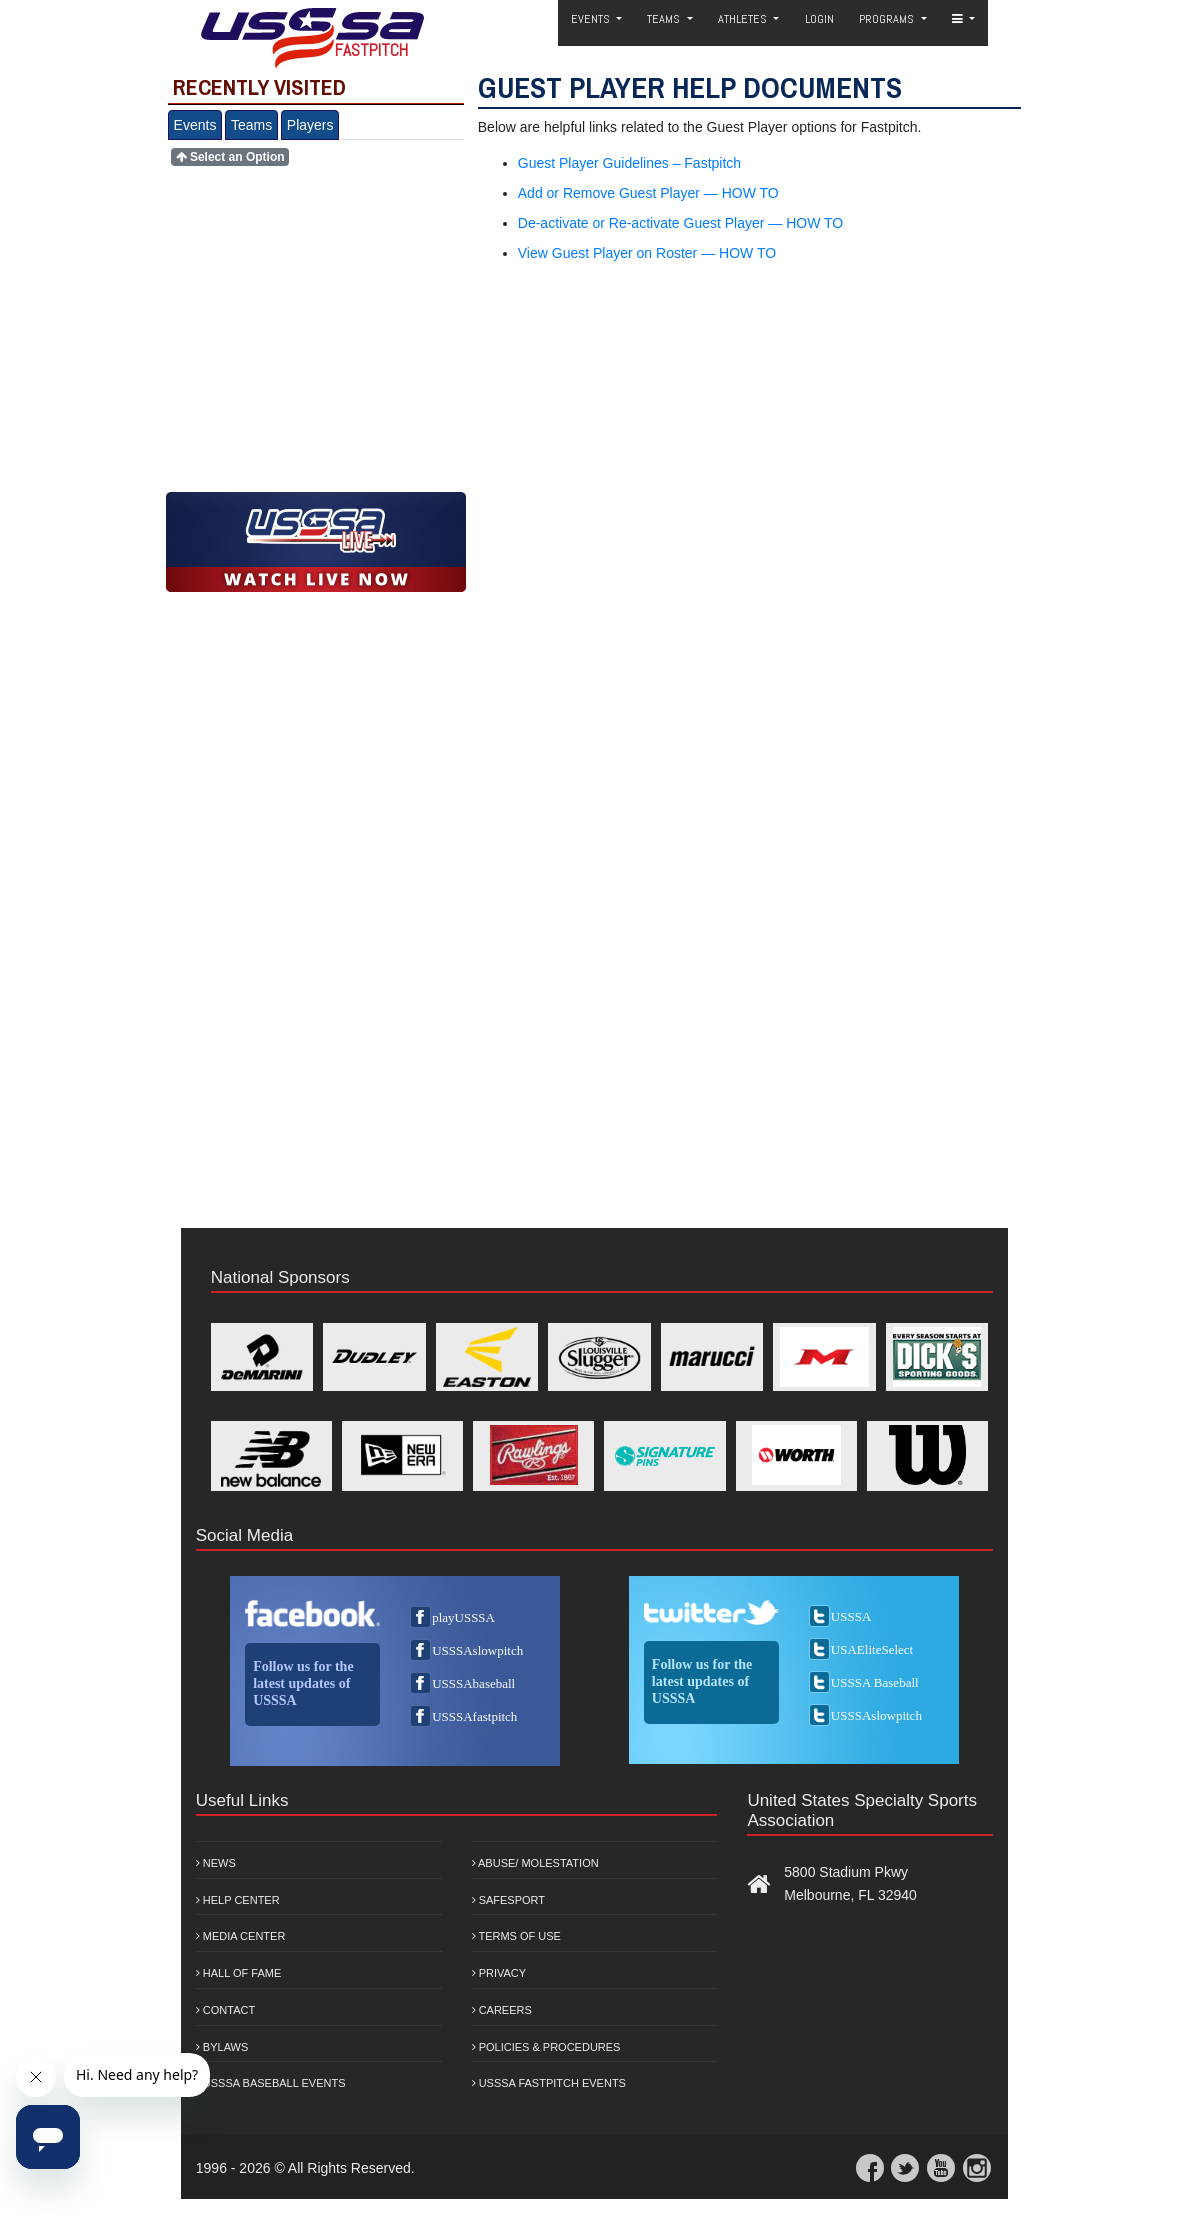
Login (819, 19)
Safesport (508, 1900)
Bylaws (222, 2047)
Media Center (241, 1936)
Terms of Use (516, 1936)
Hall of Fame (239, 1973)
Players (310, 125)
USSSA (851, 1616)
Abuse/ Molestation (535, 1863)
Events (195, 125)
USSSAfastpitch (474, 1716)
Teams (251, 125)
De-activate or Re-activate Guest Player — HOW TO (680, 223)
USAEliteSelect (872, 1649)
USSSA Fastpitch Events (549, 2083)
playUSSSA (463, 1617)
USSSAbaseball (473, 1683)
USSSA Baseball (875, 1682)
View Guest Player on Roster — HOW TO (647, 253)
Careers (502, 2010)
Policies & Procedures (546, 2047)
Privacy (499, 1973)
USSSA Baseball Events (271, 2083)
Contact (225, 2010)
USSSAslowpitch (477, 1650)
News (216, 1863)
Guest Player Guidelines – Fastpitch (629, 163)
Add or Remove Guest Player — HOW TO (648, 193)
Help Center (238, 1900)
